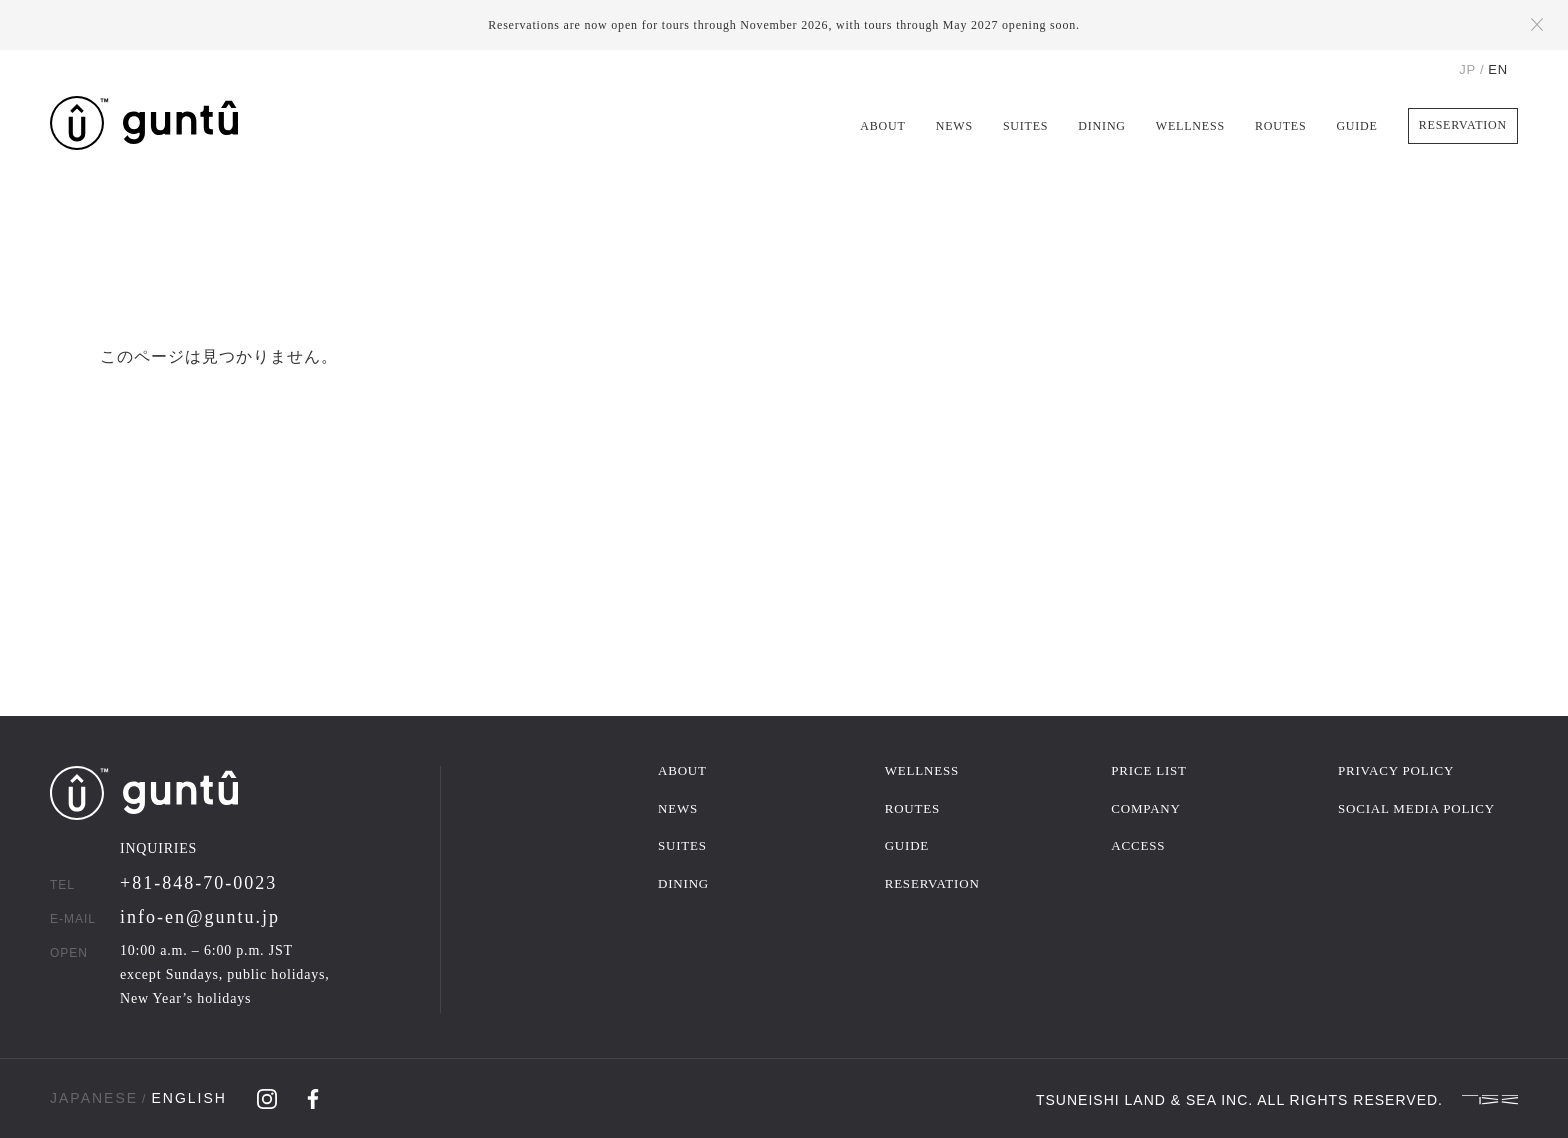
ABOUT (882, 126)
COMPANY (1145, 808)
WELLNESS (1190, 126)
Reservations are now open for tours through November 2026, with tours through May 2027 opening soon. (784, 25)
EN (1498, 69)
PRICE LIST (1149, 770)
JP (1467, 69)
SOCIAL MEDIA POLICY (1416, 808)
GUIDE (1356, 126)
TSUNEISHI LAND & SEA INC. (1144, 1099)
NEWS (954, 126)
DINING (1101, 126)
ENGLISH (188, 1098)
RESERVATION (1463, 125)
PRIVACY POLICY (1396, 770)
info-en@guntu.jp (200, 917)
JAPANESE (94, 1098)
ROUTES (1280, 126)
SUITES (1025, 126)
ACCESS (1138, 845)
